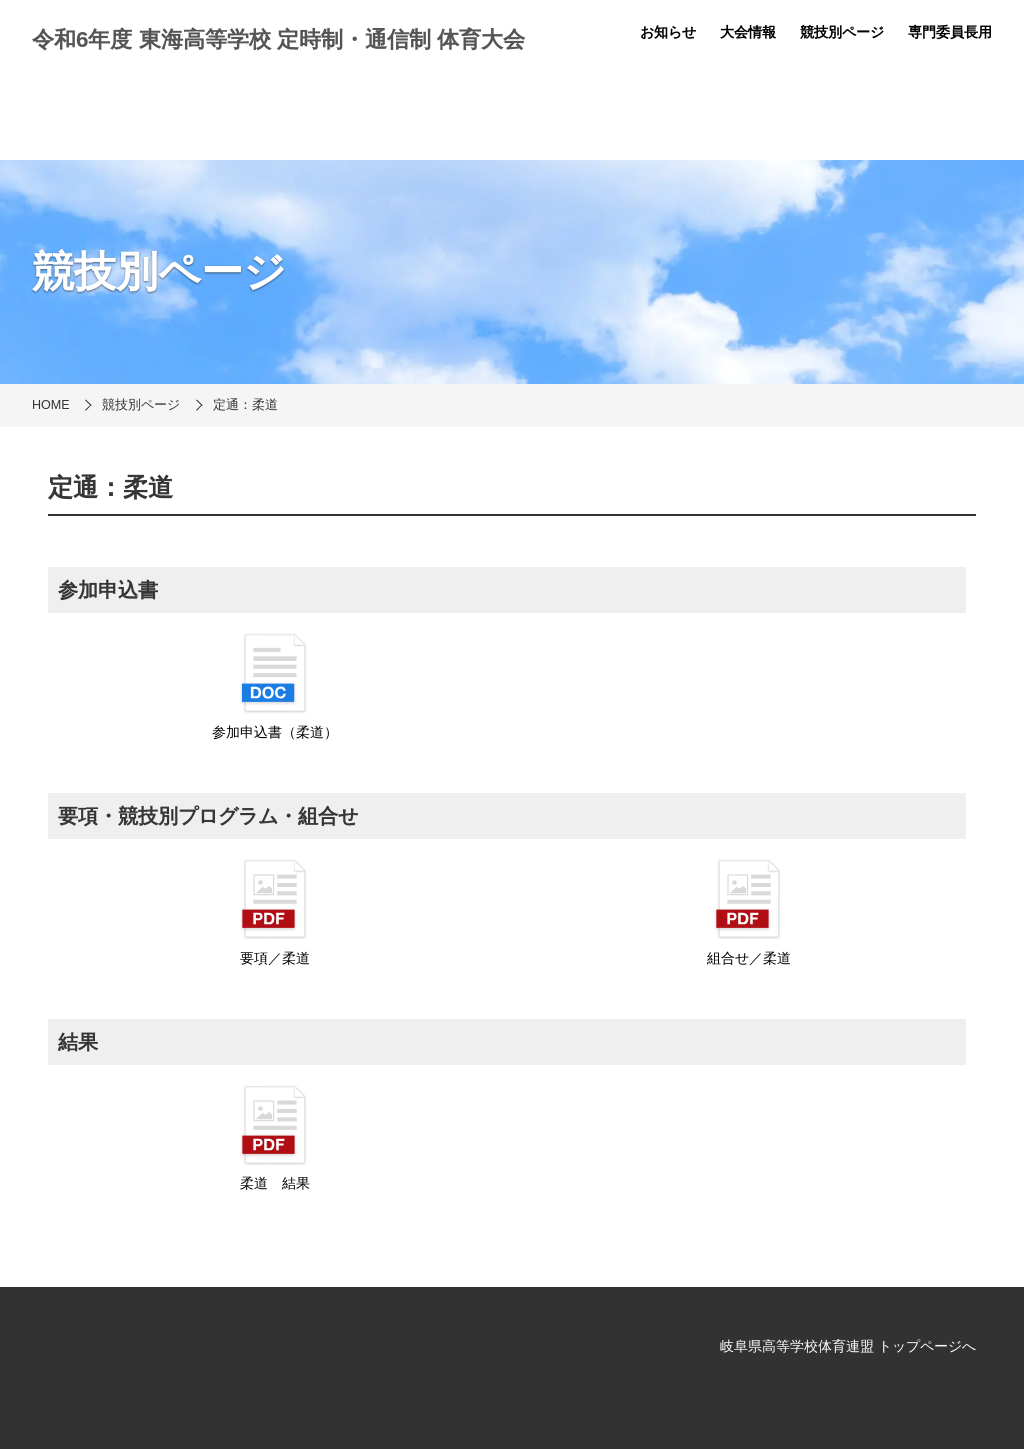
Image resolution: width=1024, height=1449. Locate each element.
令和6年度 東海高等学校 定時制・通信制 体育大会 (278, 39)
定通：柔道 (245, 405)
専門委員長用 (950, 32)
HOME (51, 405)
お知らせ (668, 32)
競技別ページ (842, 32)
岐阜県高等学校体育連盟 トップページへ (848, 1346)
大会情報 (748, 32)
